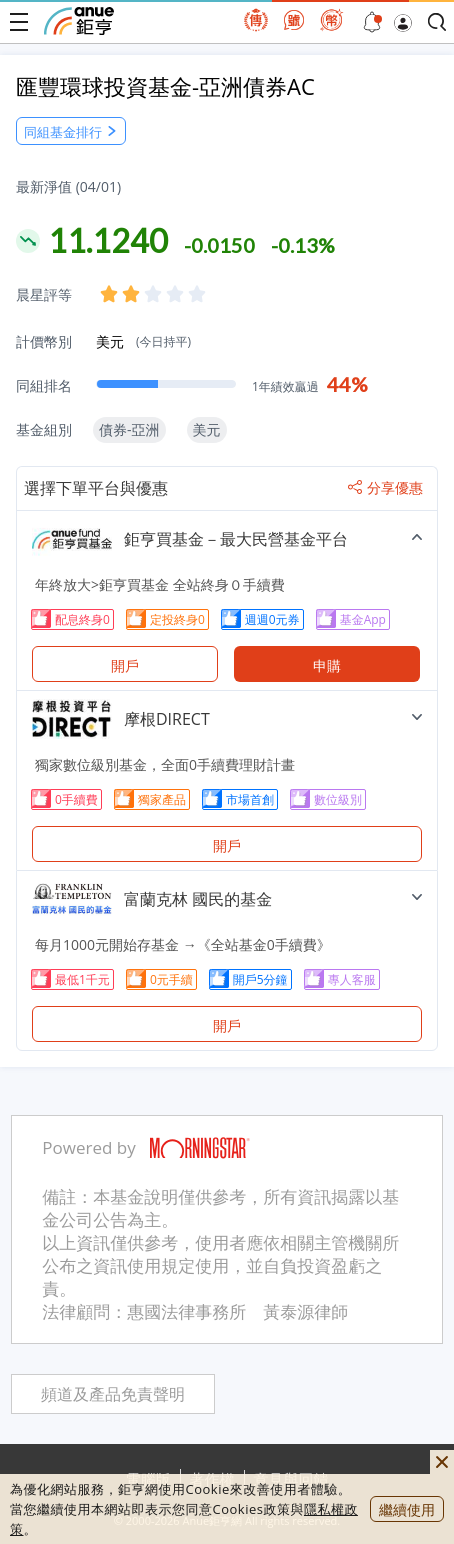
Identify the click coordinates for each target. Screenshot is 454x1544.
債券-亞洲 (129, 429)
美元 (143, 341)
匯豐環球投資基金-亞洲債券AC (165, 86)
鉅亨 (79, 21)
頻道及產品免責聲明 (113, 1394)
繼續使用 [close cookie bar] (407, 1509)
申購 (327, 665)
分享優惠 (385, 488)
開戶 (125, 665)
